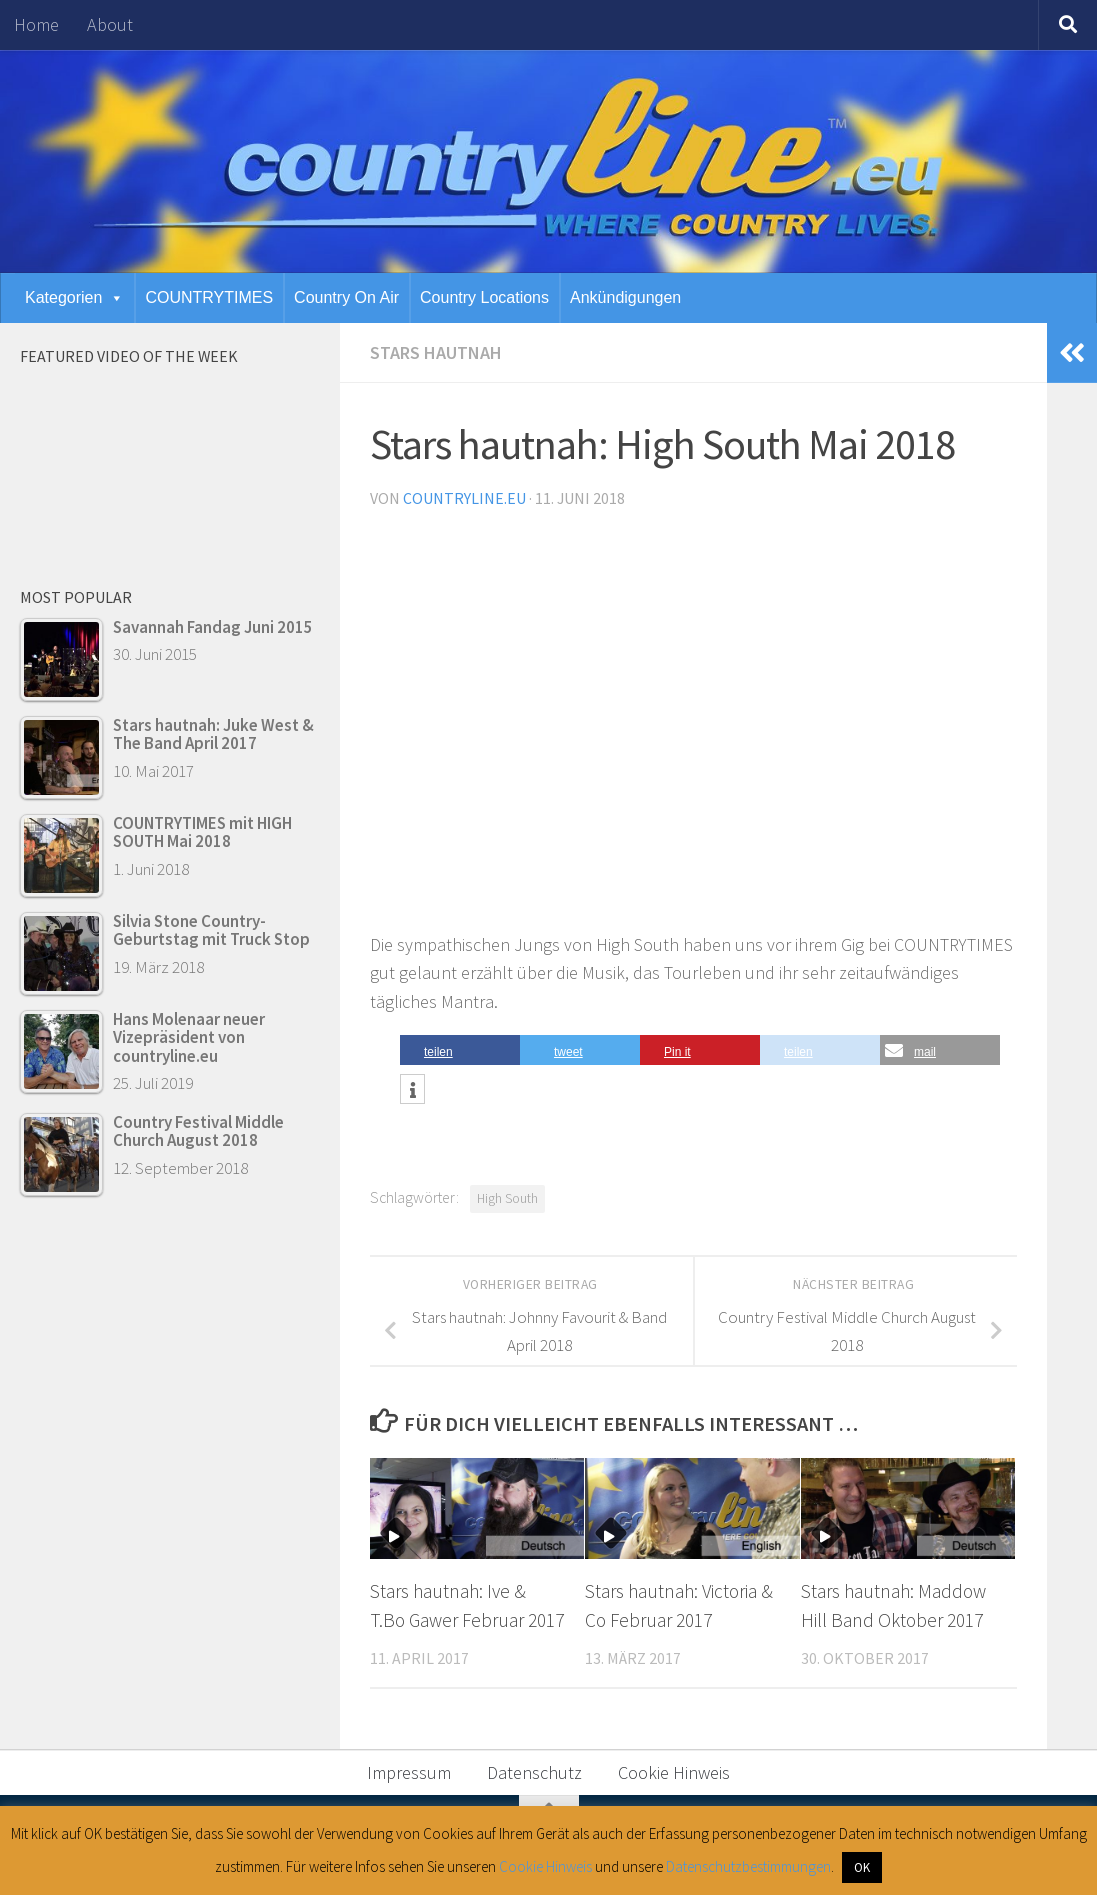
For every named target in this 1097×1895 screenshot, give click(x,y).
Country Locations (484, 297)
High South (507, 1198)
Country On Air (346, 297)
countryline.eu (464, 498)
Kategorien (74, 297)
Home (36, 24)
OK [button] (862, 1867)
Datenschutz (534, 1772)
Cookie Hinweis (674, 1772)
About (110, 24)
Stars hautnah (436, 352)
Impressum (409, 1772)
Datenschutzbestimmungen (748, 1866)
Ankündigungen (625, 297)
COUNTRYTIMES (209, 297)
